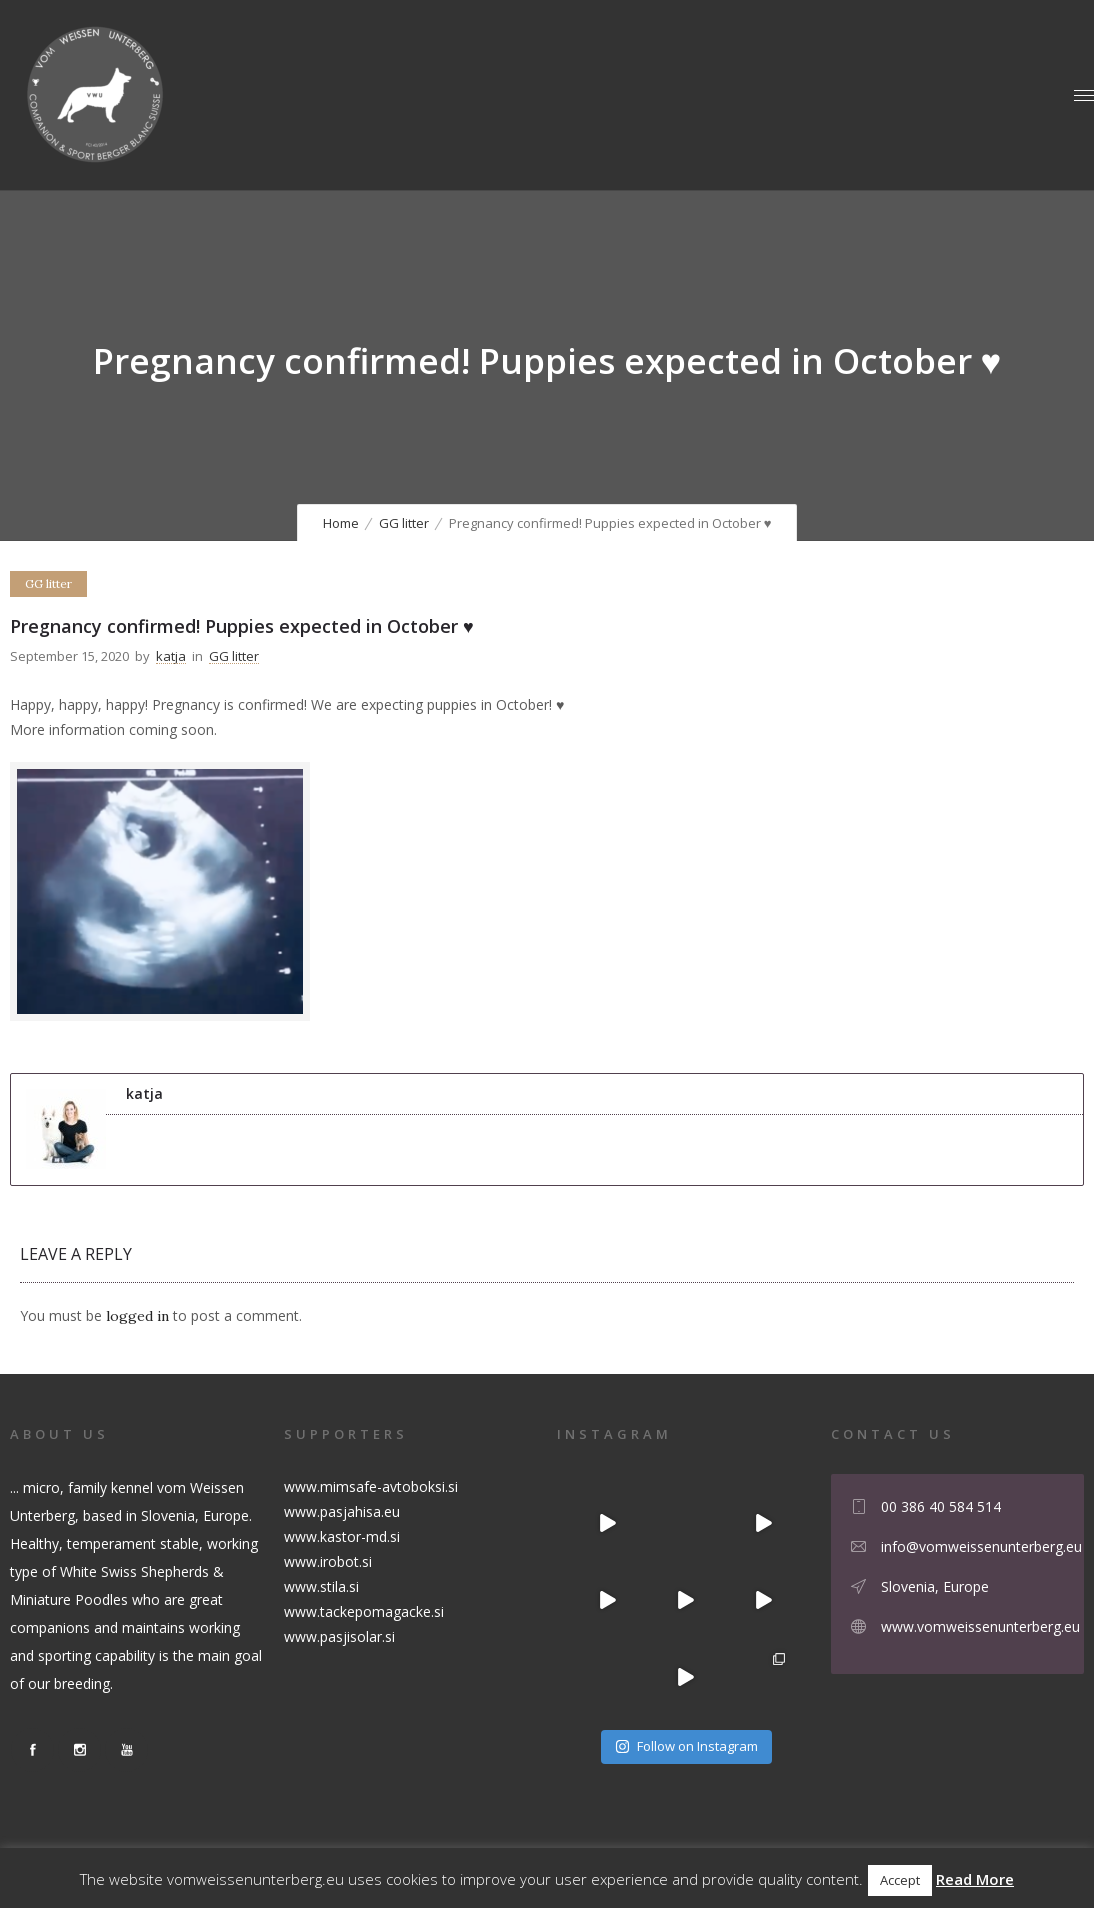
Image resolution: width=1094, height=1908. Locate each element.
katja (171, 656)
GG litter (404, 523)
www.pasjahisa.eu (342, 1511)
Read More (975, 1879)
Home (341, 523)
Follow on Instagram (686, 1746)
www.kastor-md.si (342, 1536)
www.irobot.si (328, 1561)
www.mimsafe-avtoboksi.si (371, 1486)
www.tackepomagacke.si (364, 1611)
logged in (137, 1316)
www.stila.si (321, 1586)
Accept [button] (900, 1880)
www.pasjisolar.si (339, 1636)
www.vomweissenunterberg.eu (980, 1626)
